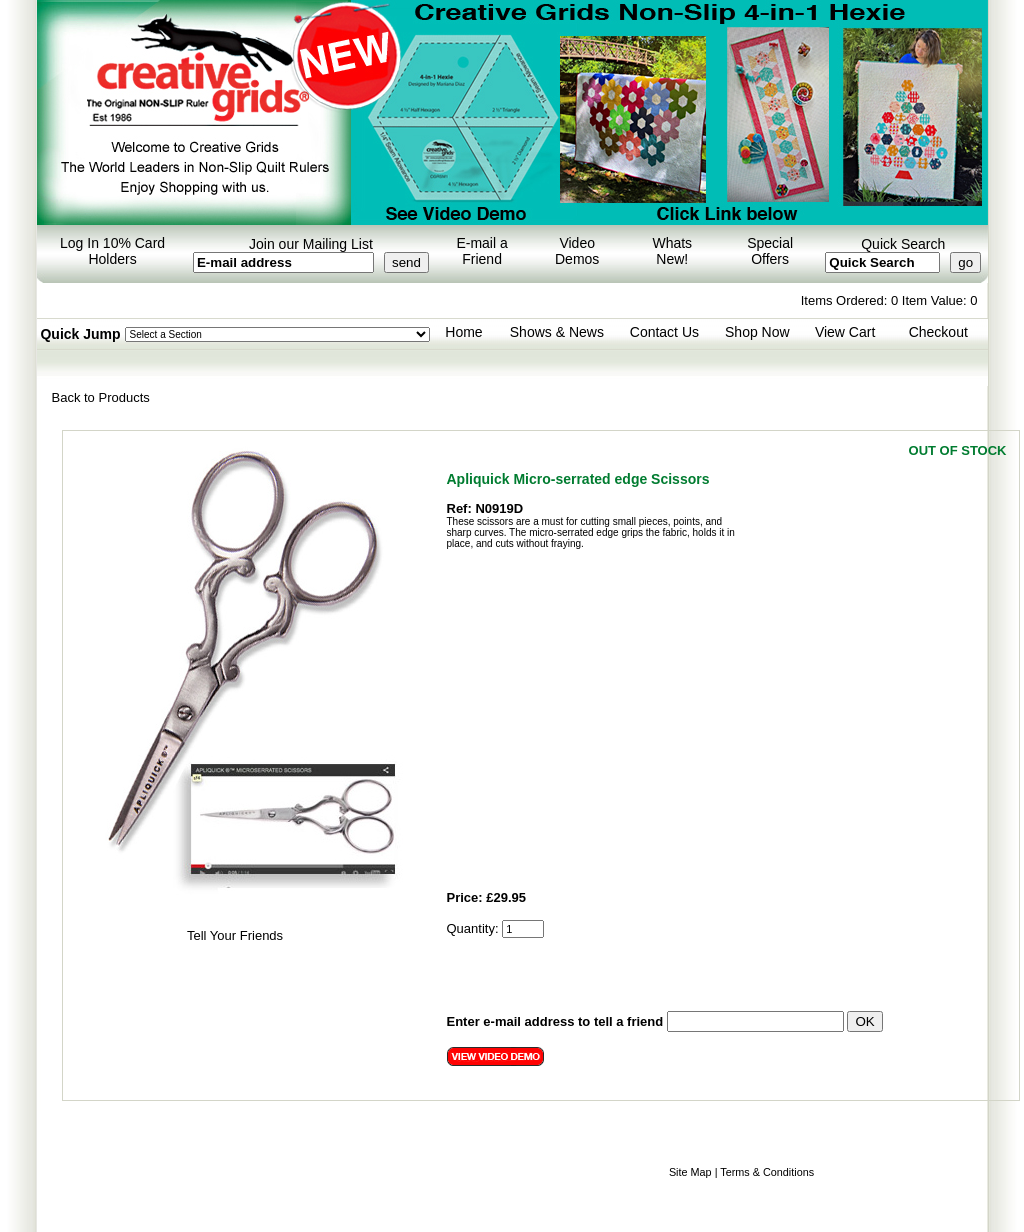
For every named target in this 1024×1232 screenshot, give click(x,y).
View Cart (845, 332)
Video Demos (577, 251)
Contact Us (664, 332)
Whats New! (672, 251)
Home (463, 332)
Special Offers (770, 251)
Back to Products (101, 397)
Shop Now (757, 332)
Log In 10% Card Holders (112, 251)
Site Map (690, 1172)
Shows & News (557, 332)
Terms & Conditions (767, 1172)
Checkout (938, 332)
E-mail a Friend (481, 251)
